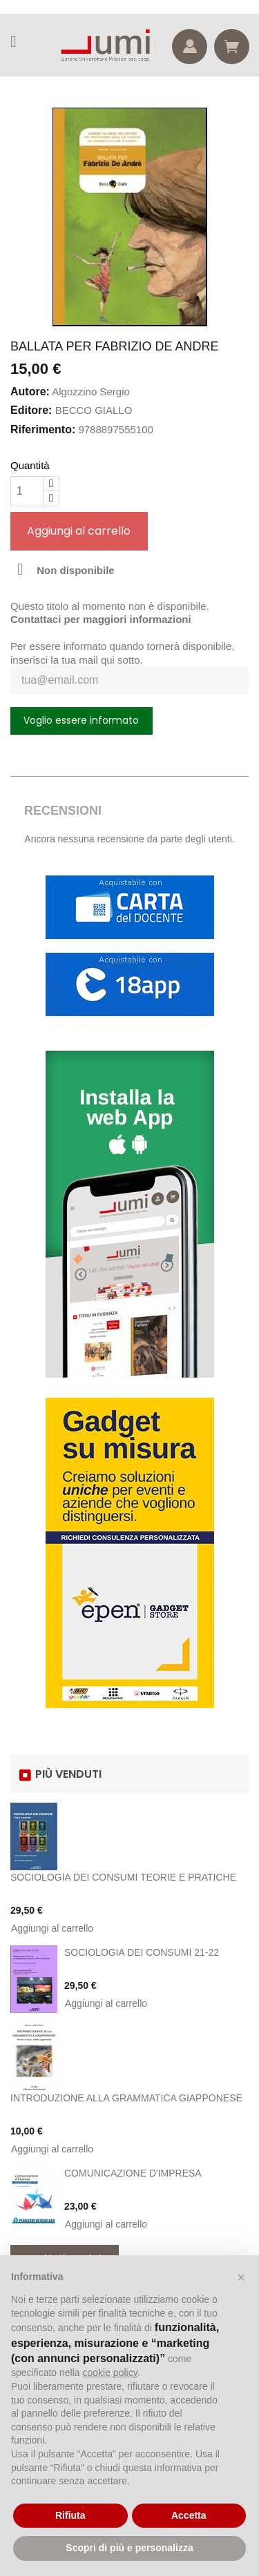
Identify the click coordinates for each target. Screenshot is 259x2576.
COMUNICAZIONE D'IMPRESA (133, 2173)
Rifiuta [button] (70, 2515)
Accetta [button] (189, 2515)
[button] (241, 2277)
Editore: (31, 410)
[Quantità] (27, 491)
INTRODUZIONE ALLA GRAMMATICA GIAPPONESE (126, 2097)
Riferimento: (42, 429)
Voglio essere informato (81, 720)
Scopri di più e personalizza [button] (129, 2547)
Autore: (30, 391)
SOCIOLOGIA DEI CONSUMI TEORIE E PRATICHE (123, 1877)
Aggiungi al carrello (79, 531)
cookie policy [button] (110, 2372)
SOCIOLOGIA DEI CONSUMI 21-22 (141, 1952)
